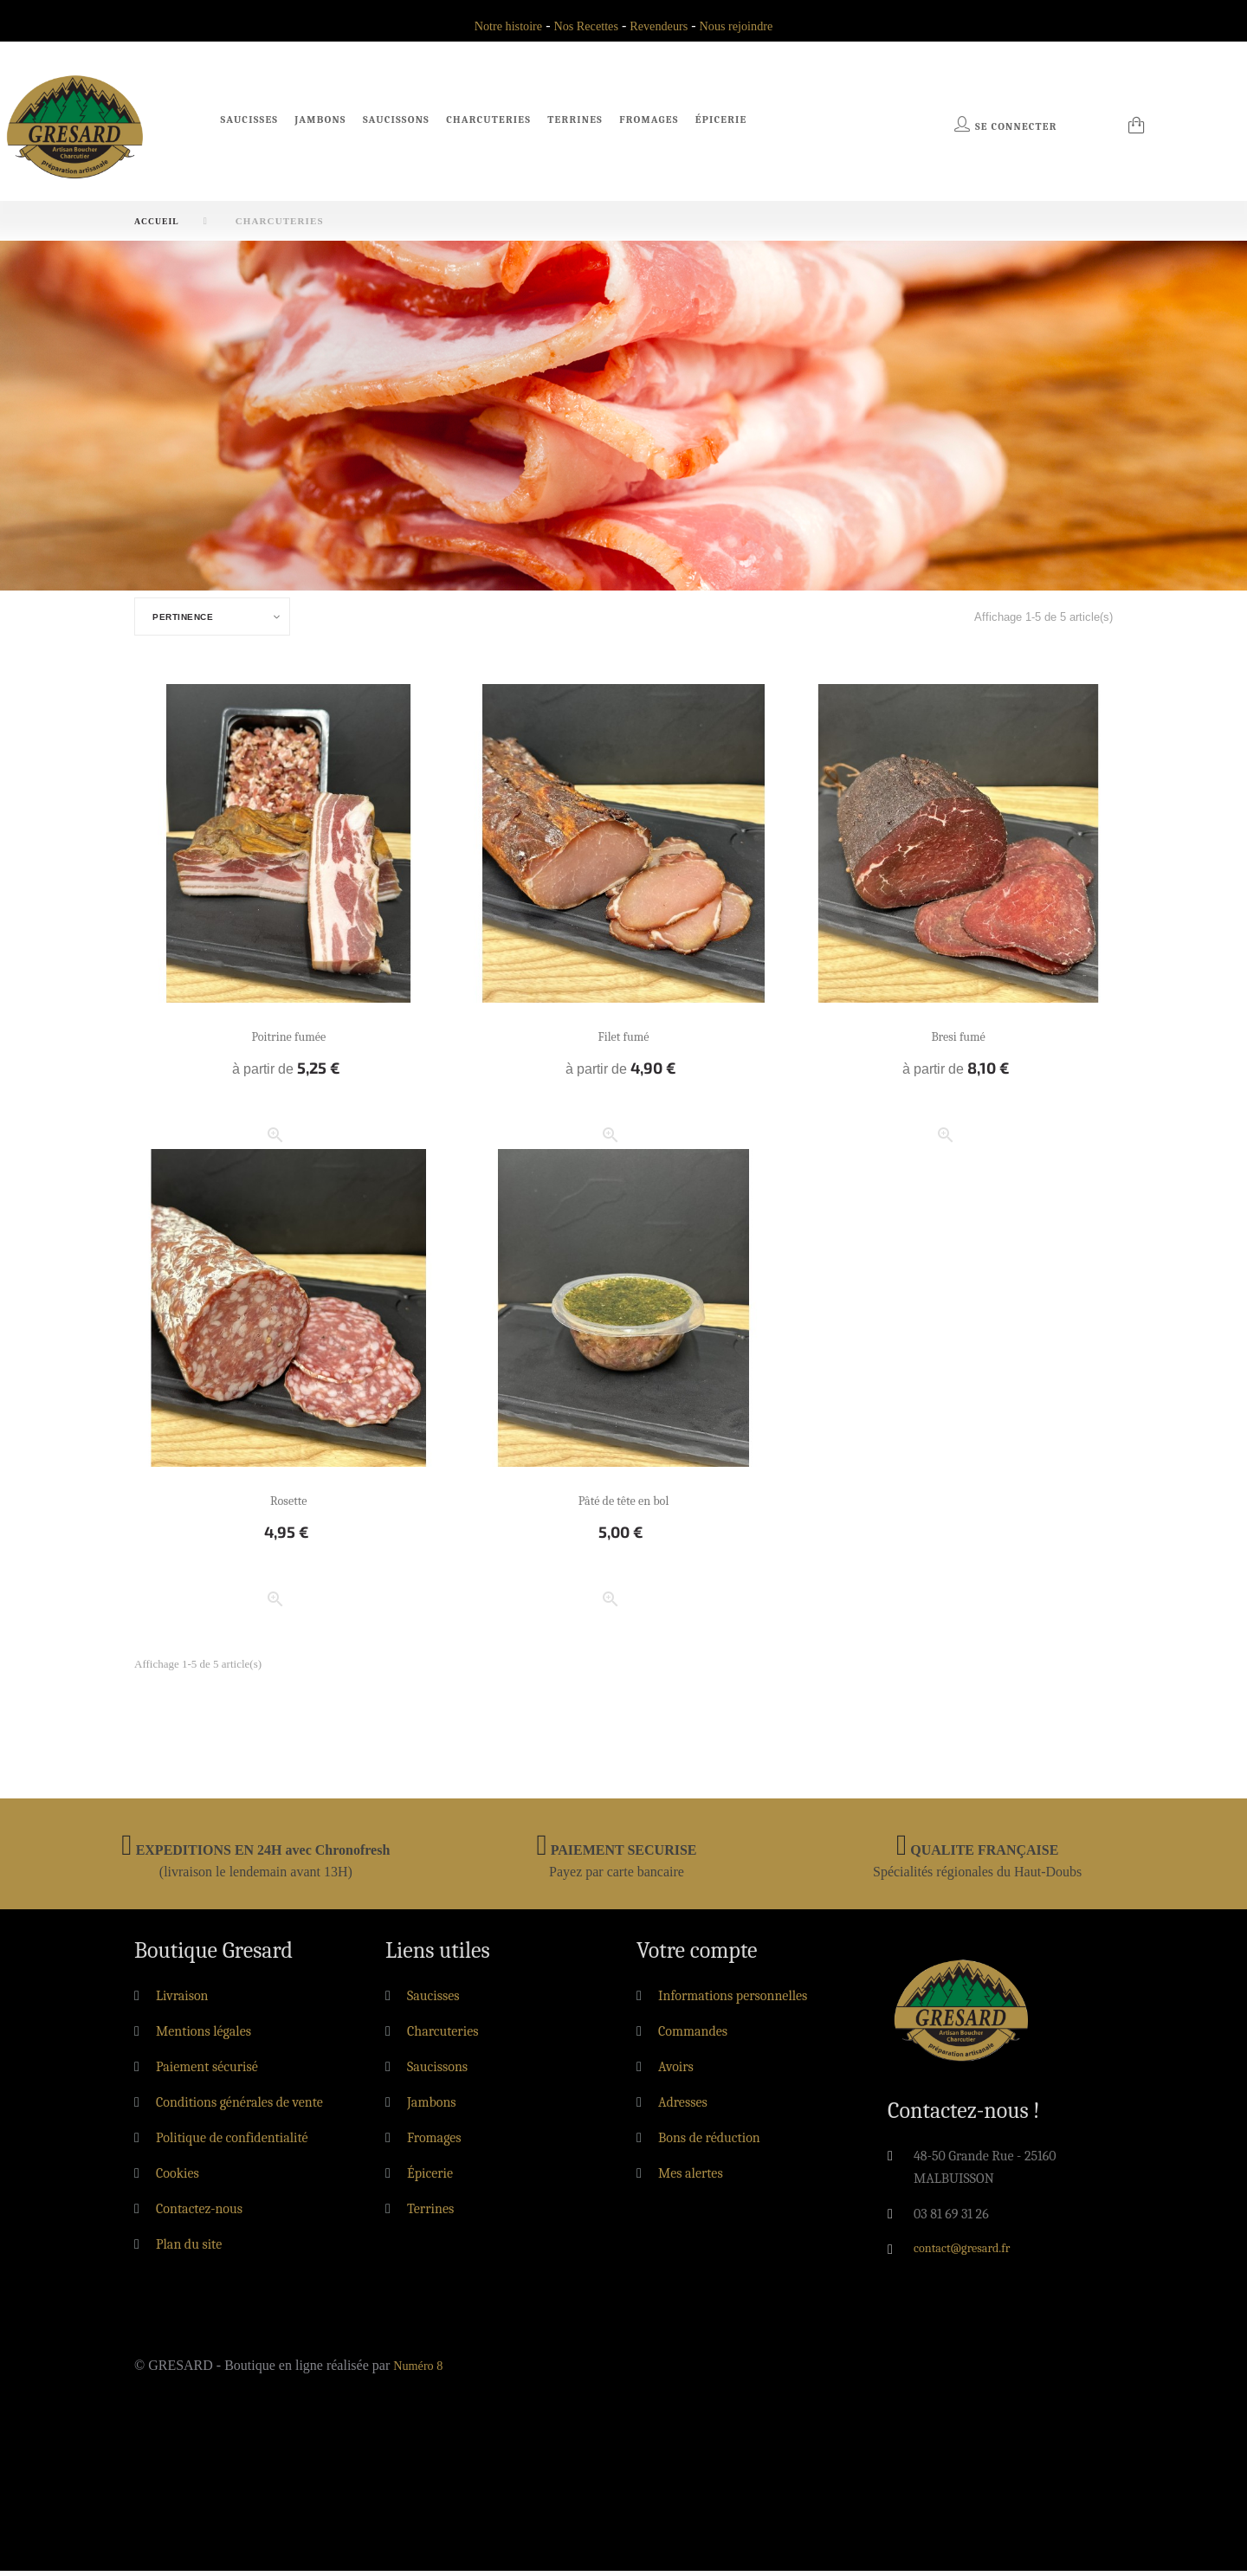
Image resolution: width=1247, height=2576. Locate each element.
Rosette (288, 1506)
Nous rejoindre (748, 25)
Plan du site (189, 2249)
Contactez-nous (199, 2214)
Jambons (320, 119)
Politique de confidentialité (232, 2143)
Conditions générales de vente (239, 2107)
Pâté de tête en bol (623, 1506)
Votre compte (697, 1956)
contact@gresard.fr (968, 2255)
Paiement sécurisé (207, 2072)
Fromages (648, 119)
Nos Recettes (582, 25)
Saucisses (250, 119)
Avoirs (676, 2072)
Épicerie (721, 119)
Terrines (575, 119)
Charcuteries (488, 119)
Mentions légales (203, 2036)
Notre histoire (495, 25)
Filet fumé (624, 1041)
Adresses (682, 2107)
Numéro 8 (421, 2370)
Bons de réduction (709, 2143)
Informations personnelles (732, 2001)
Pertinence (190, 620)
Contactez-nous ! (964, 2116)
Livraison (182, 2001)
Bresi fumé (957, 1041)
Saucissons (396, 119)
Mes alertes (690, 2178)
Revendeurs (662, 25)
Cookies (177, 2178)
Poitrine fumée (289, 1041)
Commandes (692, 2036)
